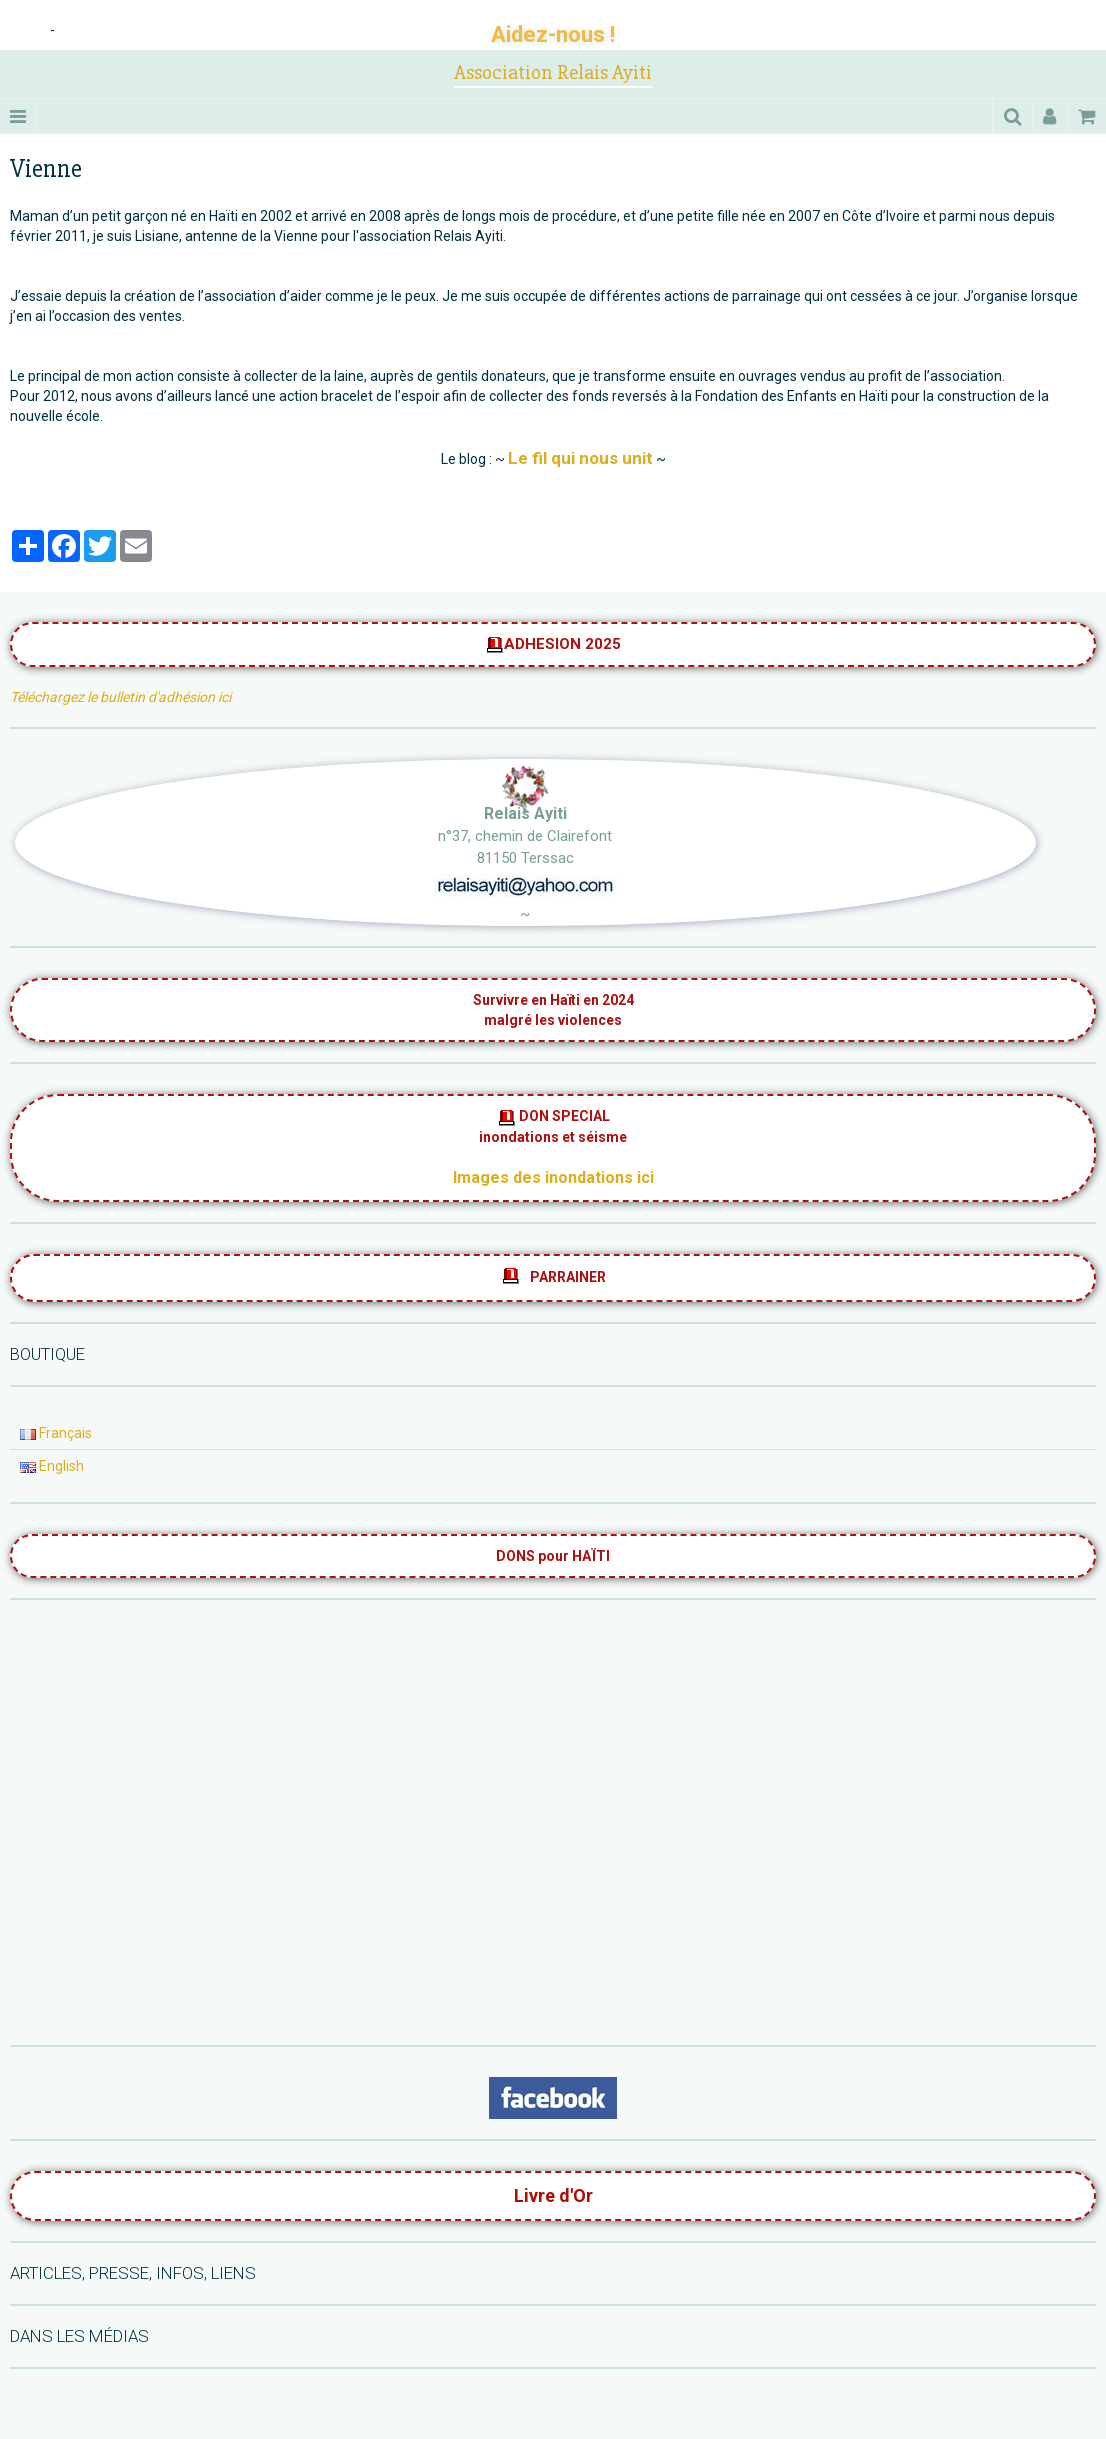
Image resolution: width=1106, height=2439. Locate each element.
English (52, 1466)
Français (56, 1433)
